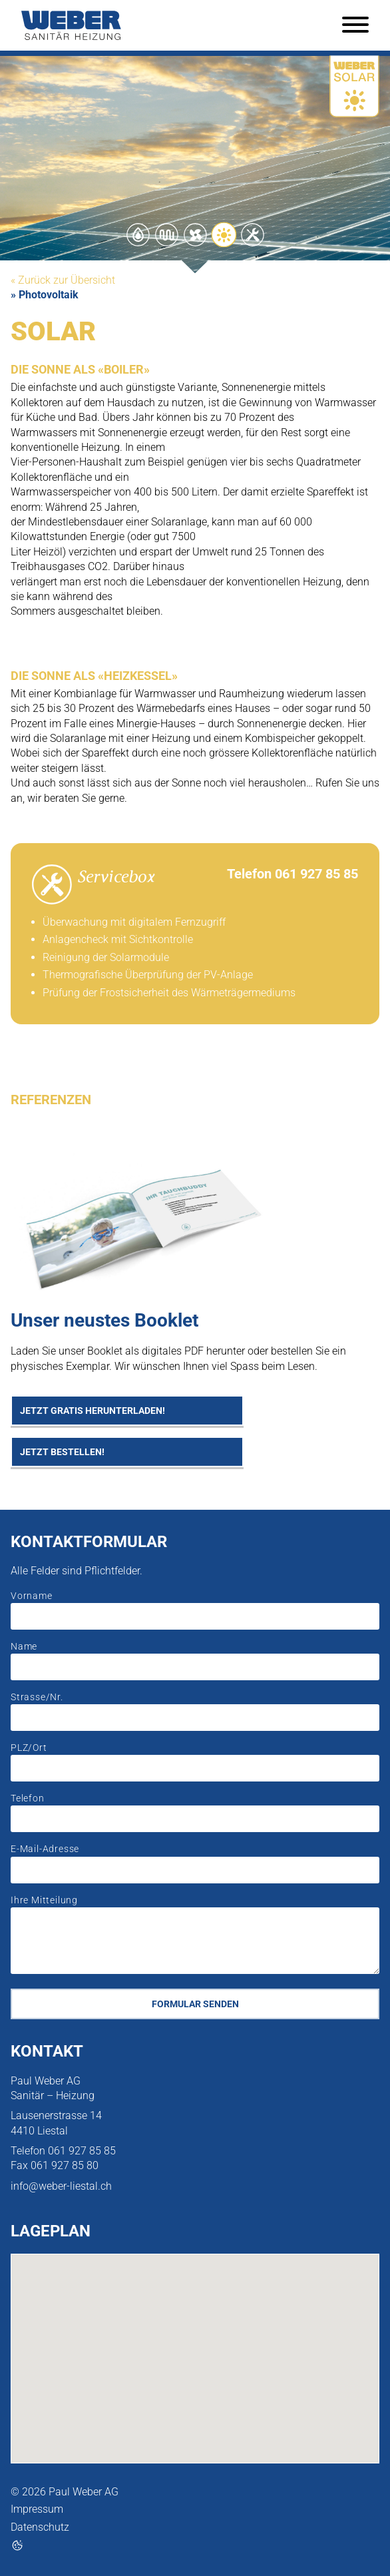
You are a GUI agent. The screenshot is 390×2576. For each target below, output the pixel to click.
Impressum (37, 2509)
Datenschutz (40, 2527)
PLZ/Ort (29, 1748)
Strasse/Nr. (37, 1697)
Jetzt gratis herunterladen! (92, 1411)
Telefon (28, 1798)
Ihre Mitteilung (44, 1900)
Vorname (32, 1596)
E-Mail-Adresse (45, 1849)
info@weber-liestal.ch (61, 2186)
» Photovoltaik (45, 294)
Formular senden (195, 2004)
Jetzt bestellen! (62, 1452)
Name (24, 1646)
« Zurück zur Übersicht (63, 280)
